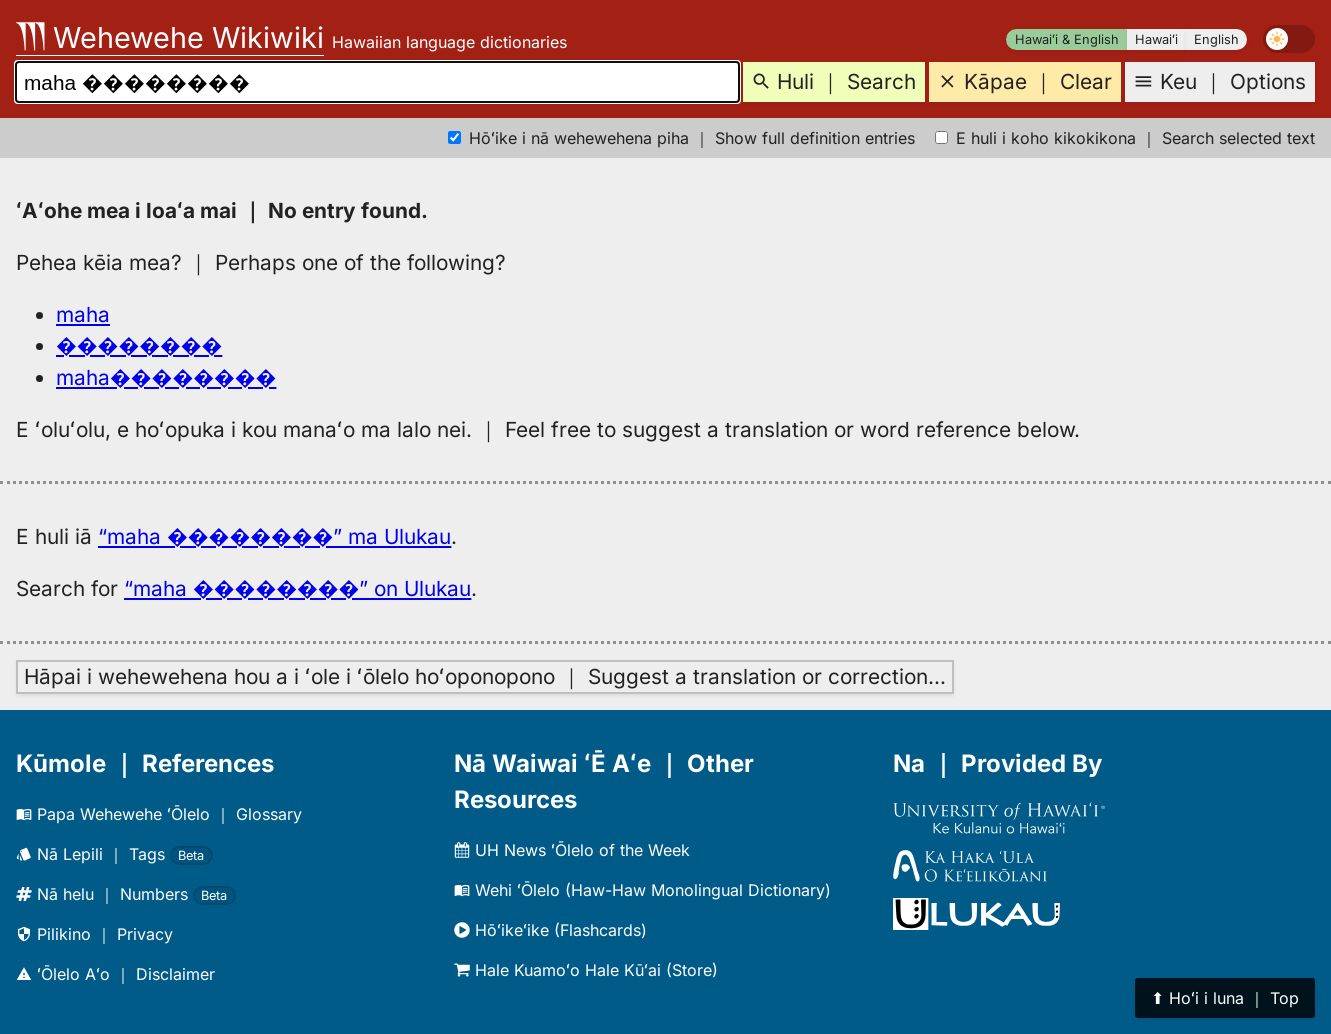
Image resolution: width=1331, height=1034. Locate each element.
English (1216, 39)
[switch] (1289, 39)
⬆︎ (1225, 998)
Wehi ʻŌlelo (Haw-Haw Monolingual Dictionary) (642, 890)
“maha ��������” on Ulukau (297, 588)
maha (83, 314)
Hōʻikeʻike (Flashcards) (550, 930)
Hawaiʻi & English (1067, 39)
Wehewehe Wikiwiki (170, 37)
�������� (139, 345)
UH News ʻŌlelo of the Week (572, 850)
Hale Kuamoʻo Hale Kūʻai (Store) (586, 970)
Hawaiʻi (1156, 39)
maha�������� (166, 377)
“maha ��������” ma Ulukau (274, 536)
